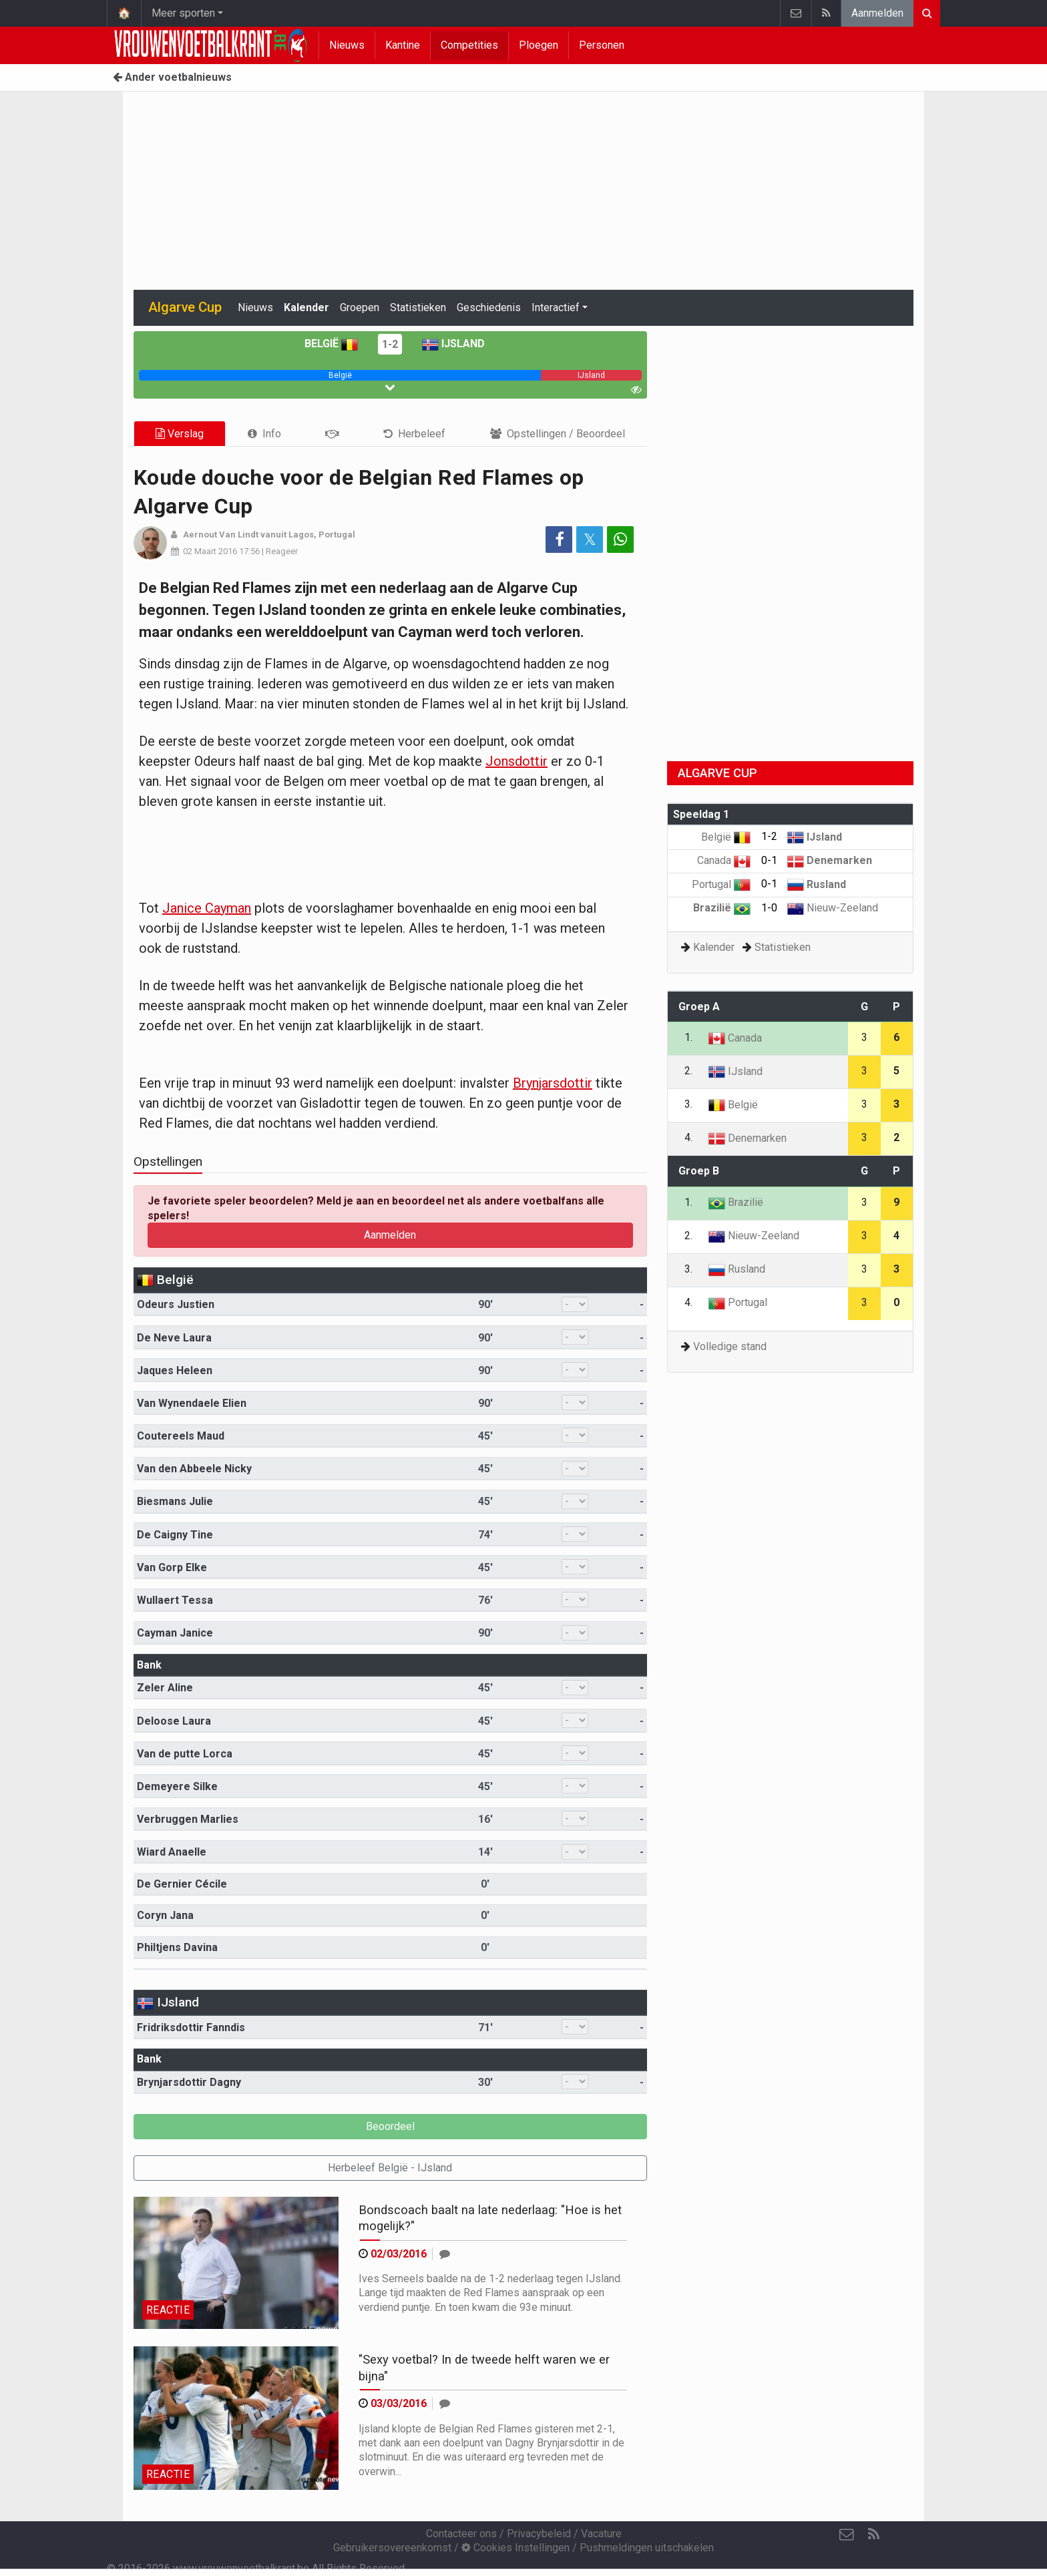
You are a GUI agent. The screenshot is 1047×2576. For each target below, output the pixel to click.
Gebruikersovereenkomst (392, 2547)
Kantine (402, 45)
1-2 (390, 344)
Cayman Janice (175, 1633)
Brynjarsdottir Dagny (189, 2082)
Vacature (601, 2533)
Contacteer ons (461, 2533)
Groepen (359, 307)
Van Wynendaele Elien (191, 1403)
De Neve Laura (174, 1337)
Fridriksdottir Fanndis (191, 2027)
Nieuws (347, 45)
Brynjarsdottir (552, 1083)
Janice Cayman (206, 908)
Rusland (816, 884)
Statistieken (418, 307)
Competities (469, 45)
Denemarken (829, 860)
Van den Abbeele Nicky (194, 1468)
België (331, 343)
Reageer (282, 551)
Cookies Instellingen (515, 2547)
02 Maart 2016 (210, 551)
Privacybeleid (539, 2533)
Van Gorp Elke (172, 1567)
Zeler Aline (165, 1687)
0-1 (769, 860)
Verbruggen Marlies (187, 1819)
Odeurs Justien (175, 1304)
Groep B (698, 1170)
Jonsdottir (516, 761)
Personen (601, 45)
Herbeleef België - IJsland (390, 2167)
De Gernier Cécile (182, 1884)
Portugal (721, 884)
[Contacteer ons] (846, 2534)
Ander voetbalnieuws (172, 77)
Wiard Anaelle (171, 1852)
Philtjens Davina (177, 1947)
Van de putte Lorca (184, 1753)
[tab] (264, 434)
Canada (724, 860)
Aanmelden (877, 13)
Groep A (699, 1006)
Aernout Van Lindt (220, 534)
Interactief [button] (556, 307)
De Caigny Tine (175, 1534)
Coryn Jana (165, 1915)
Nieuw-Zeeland (832, 907)
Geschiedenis (489, 307)
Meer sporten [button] (183, 13)
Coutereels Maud (180, 1436)
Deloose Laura (174, 1721)
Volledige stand (730, 1346)
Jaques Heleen (174, 1370)
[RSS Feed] (873, 2534)
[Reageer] (444, 2253)
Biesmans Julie (175, 1501)
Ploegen (538, 45)
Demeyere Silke (177, 1786)
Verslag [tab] (180, 433)
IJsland (453, 343)
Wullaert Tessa (175, 1600)
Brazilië (722, 907)
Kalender (306, 307)
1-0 (769, 907)
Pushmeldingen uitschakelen (647, 2547)
